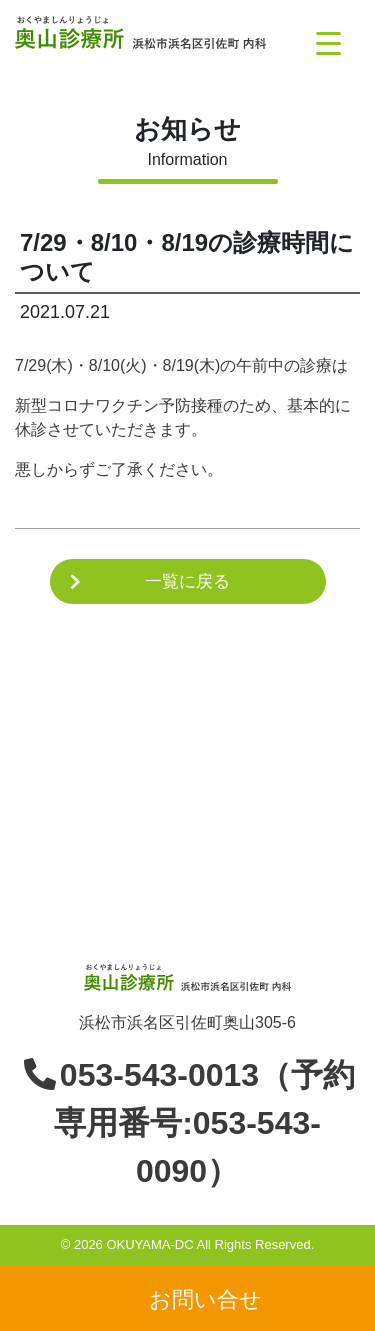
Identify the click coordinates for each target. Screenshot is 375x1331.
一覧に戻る (187, 581)
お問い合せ (205, 1299)
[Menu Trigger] (328, 42)
